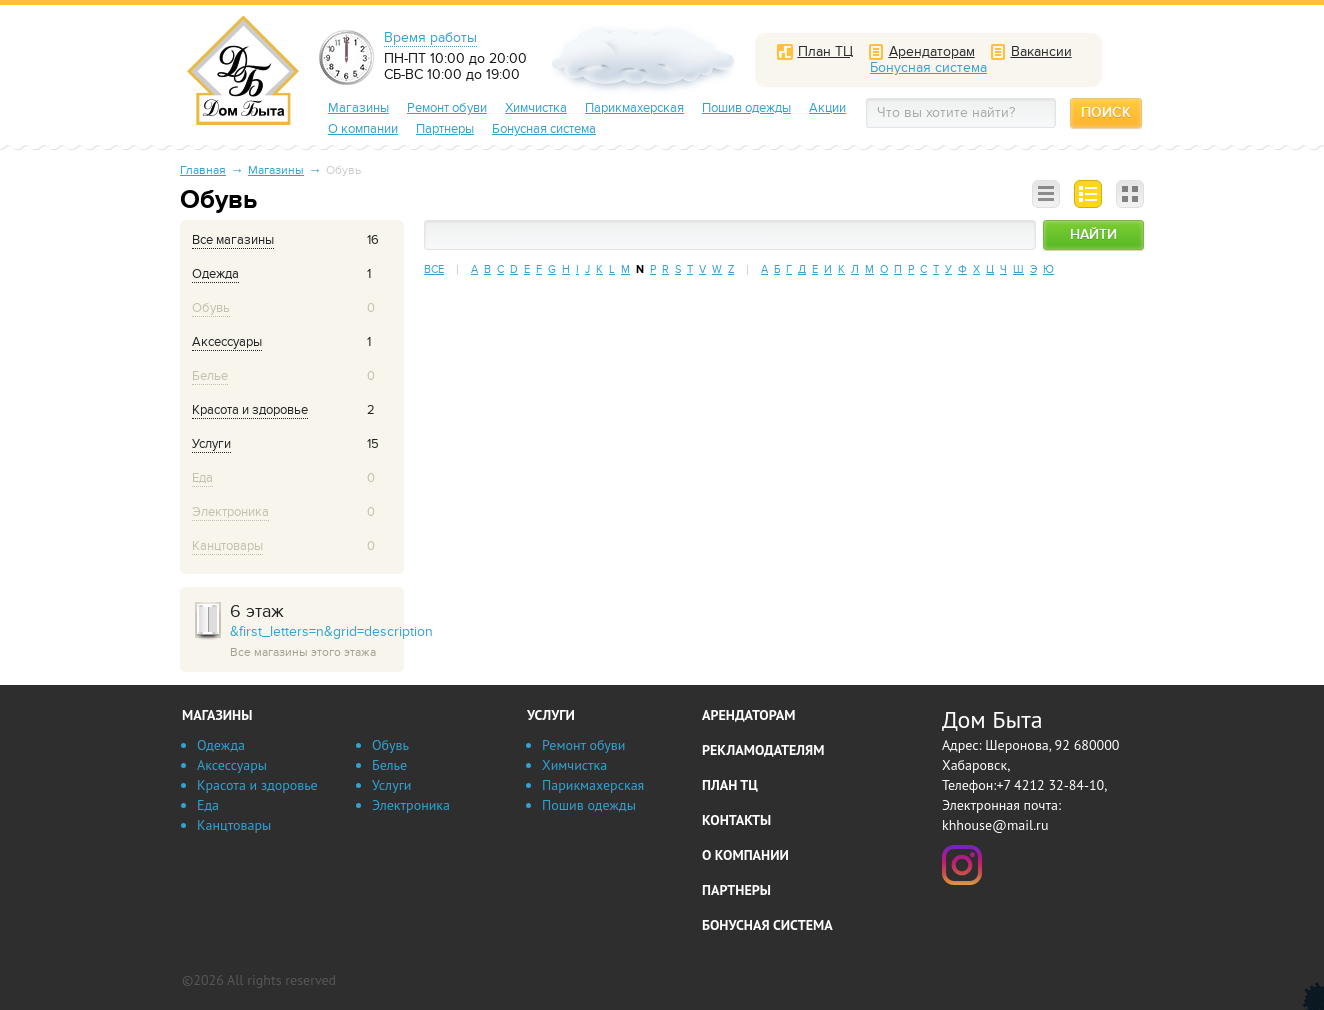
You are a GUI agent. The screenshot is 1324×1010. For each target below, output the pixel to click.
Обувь (390, 745)
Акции (827, 108)
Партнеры (445, 129)
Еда (208, 805)
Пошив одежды (746, 108)
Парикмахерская (634, 108)
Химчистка (536, 108)
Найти (1093, 234)
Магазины (358, 108)
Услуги (391, 785)
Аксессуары (232, 765)
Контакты (736, 820)
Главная (203, 170)
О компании (363, 129)
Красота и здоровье (257, 785)
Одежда (221, 745)
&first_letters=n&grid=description (317, 631)
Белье (389, 765)
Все (434, 269)
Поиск (1106, 112)
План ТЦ (730, 785)
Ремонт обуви (447, 108)
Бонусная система (544, 129)
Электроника (411, 805)
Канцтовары (234, 825)
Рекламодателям (763, 750)
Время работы (430, 38)
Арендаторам (748, 715)
